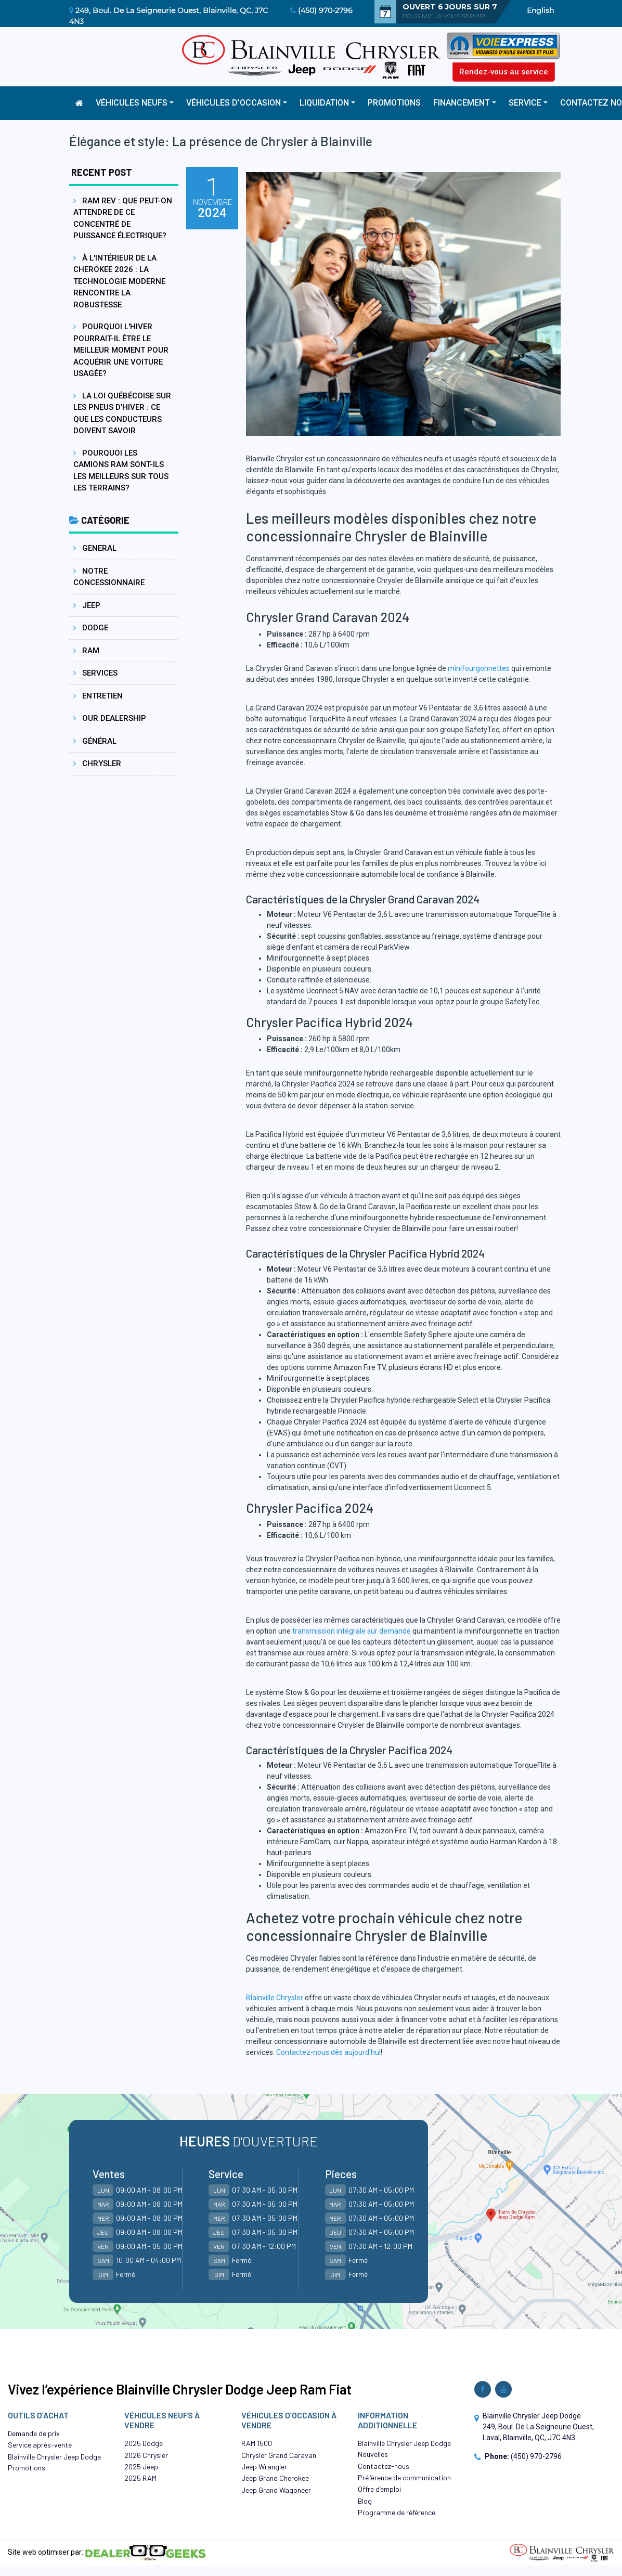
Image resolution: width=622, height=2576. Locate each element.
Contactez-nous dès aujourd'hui (328, 2052)
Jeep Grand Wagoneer (276, 2490)
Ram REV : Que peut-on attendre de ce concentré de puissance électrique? (122, 218)
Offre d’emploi (379, 2488)
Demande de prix (34, 2433)
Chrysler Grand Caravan (278, 2455)
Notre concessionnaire (109, 577)
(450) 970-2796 (325, 10)
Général (94, 741)
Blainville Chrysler (274, 1998)
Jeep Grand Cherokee (275, 2478)
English (540, 10)
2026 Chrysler (146, 2455)
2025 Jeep (141, 2466)
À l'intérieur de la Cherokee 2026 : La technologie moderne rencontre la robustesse (119, 281)
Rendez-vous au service (503, 71)
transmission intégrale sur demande (351, 1631)
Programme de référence (396, 2512)
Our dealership (109, 718)
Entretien (98, 696)
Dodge (90, 627)
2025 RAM (140, 2478)
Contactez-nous (383, 2466)
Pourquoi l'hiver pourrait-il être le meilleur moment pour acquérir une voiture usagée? (121, 350)
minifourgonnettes (479, 668)
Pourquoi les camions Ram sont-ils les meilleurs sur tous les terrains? (121, 470)
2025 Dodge (143, 2443)
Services (95, 673)
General (94, 548)
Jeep (86, 605)
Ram (86, 650)
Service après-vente (40, 2444)
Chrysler (97, 763)
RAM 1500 (256, 2443)
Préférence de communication (404, 2477)
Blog (365, 2500)
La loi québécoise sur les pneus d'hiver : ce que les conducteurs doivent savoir (122, 413)
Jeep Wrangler (264, 2466)
